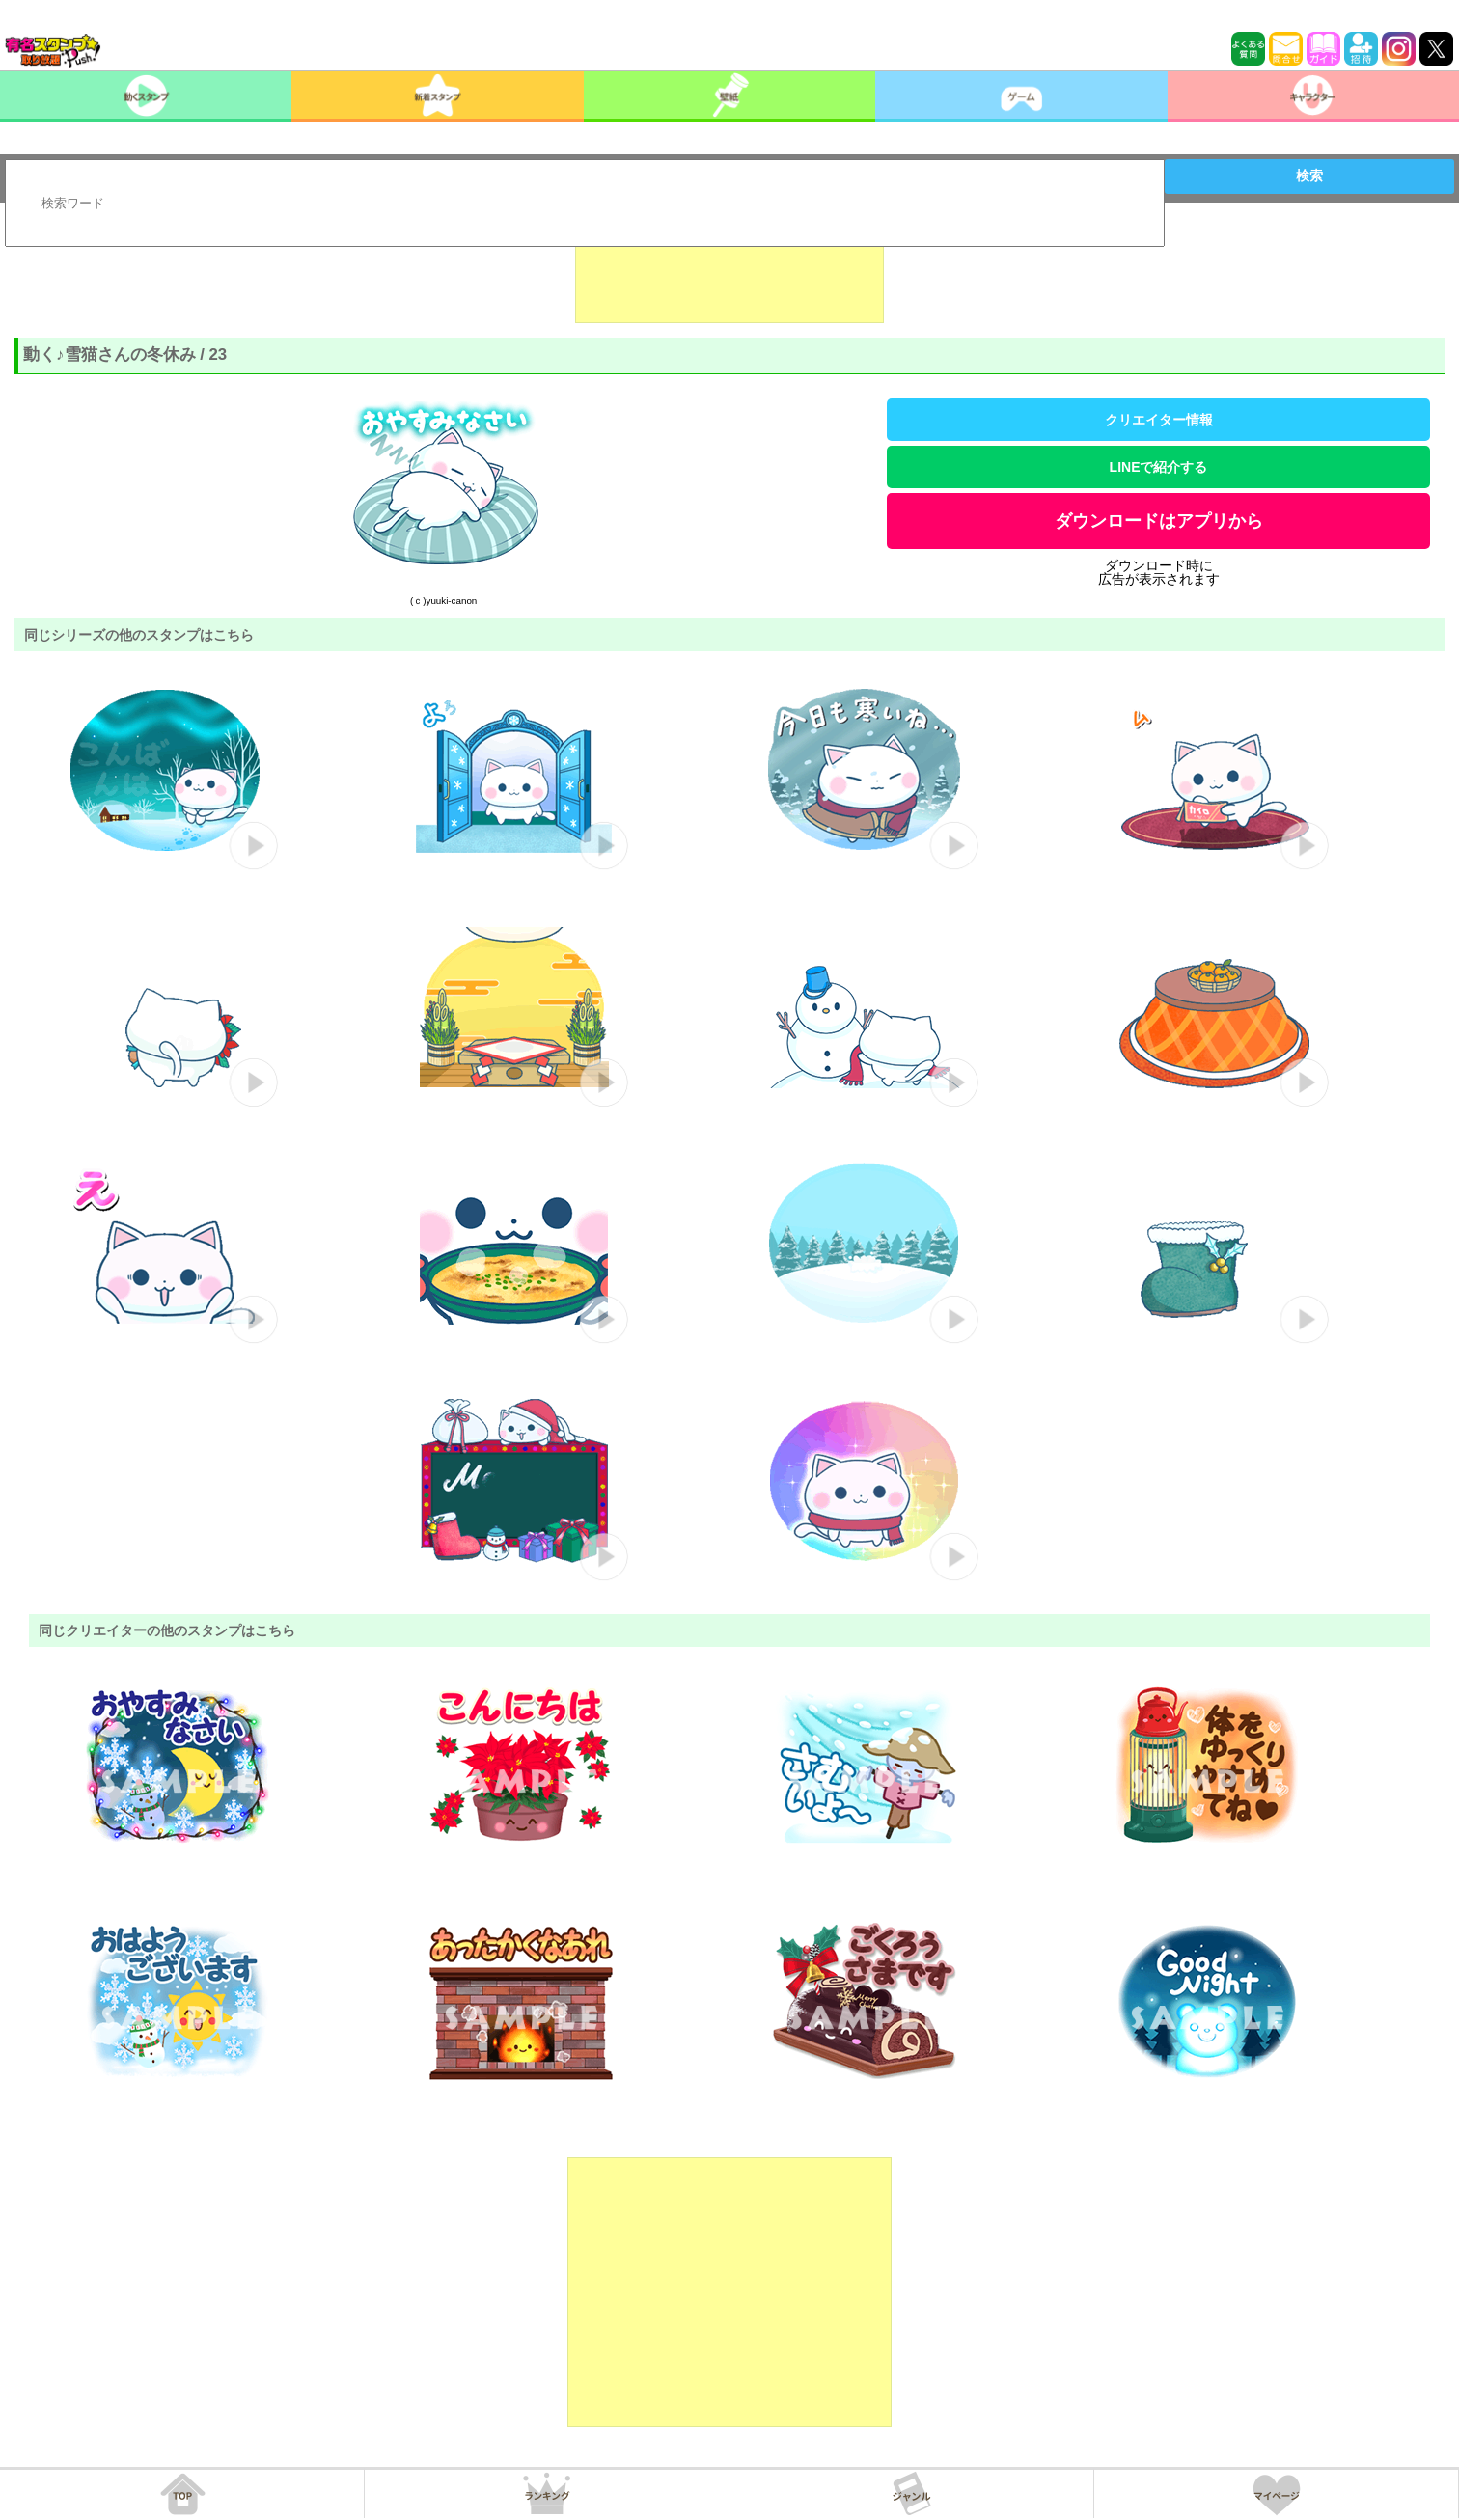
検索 (1309, 175)
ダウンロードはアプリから (1159, 521)
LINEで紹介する (1159, 467)
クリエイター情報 (1159, 419)
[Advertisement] (729, 275)
